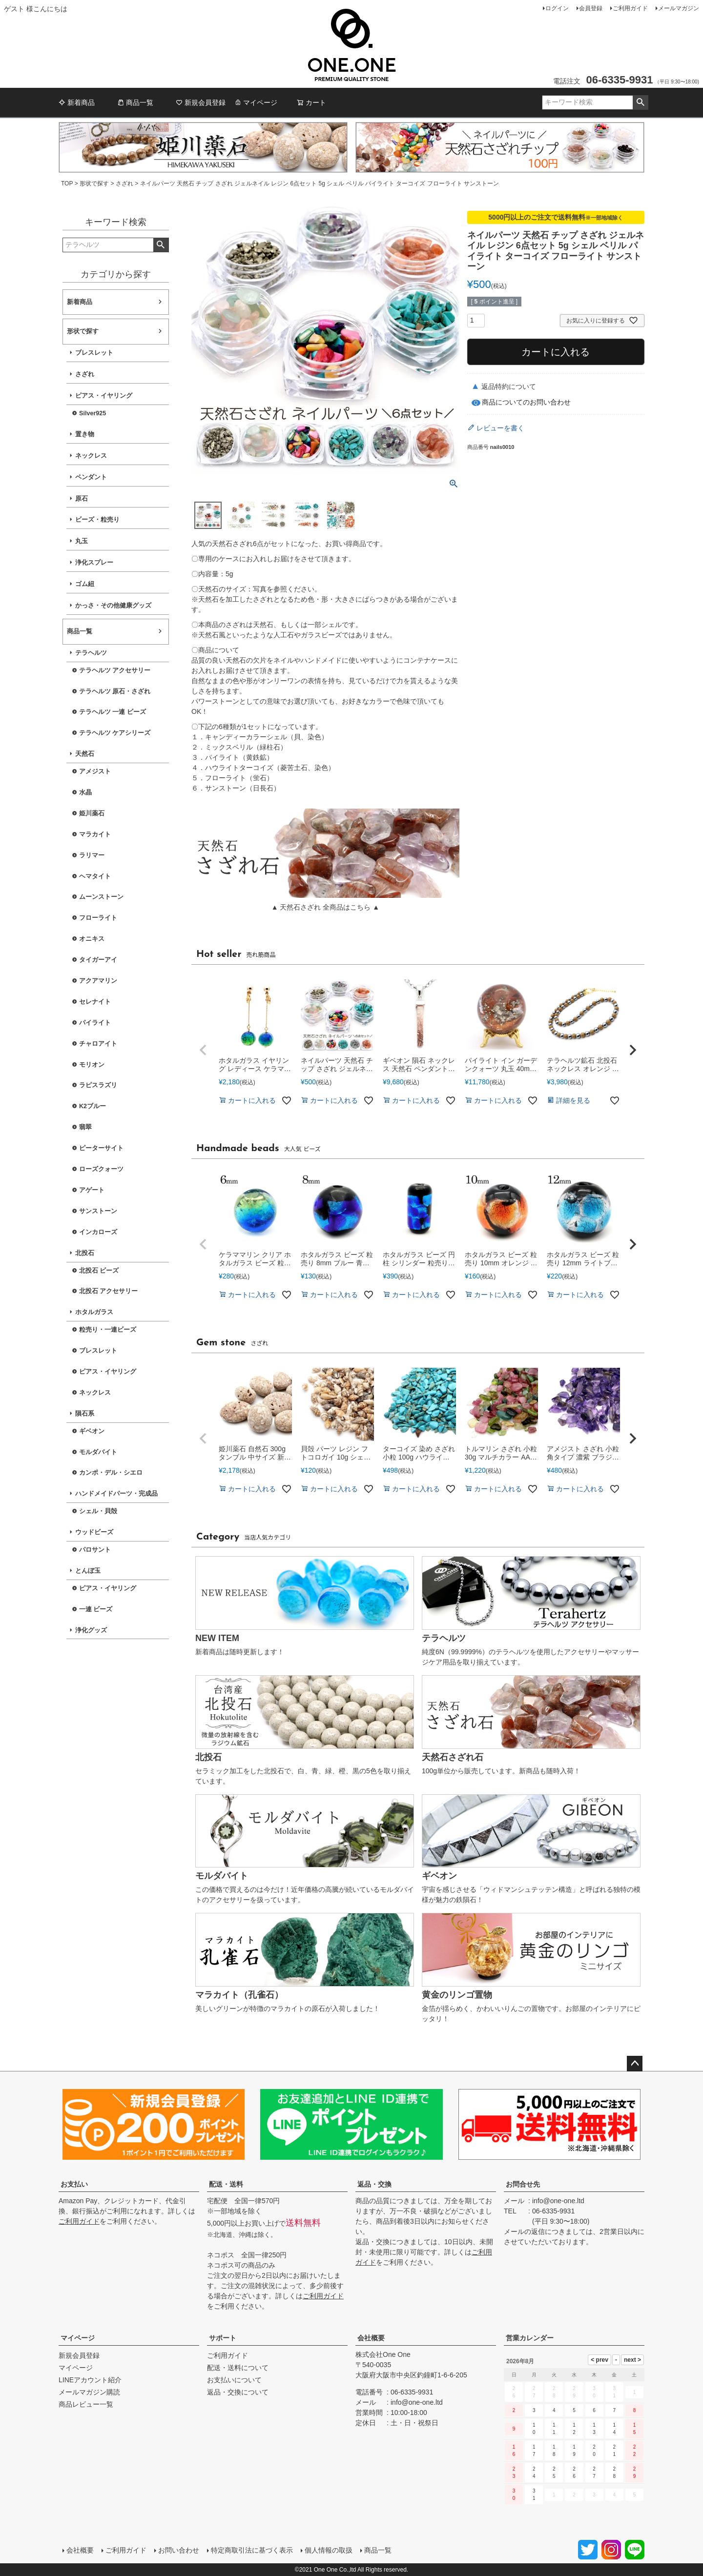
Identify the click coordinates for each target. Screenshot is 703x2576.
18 (554, 2450)
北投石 (84, 1253)
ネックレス (91, 455)
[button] (203, 1050)
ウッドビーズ (94, 1532)
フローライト (98, 917)
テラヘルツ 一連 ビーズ (112, 712)
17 (534, 2450)
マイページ (255, 102)
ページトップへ (634, 2063)
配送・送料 (226, 2184)
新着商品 (77, 102)
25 (554, 2472)
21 (614, 2450)
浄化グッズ (91, 1630)
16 (514, 2450)
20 (594, 2450)
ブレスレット (94, 352)
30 (514, 2494)
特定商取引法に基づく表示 (252, 2550)
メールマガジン (678, 8)
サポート (222, 2338)
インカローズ (98, 1232)
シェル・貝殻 (98, 1511)
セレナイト (95, 1001)
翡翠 (85, 1127)
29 (634, 2472)
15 (634, 2428)
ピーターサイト (101, 1148)
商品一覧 (135, 102)
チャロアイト (98, 1043)
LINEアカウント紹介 (90, 2380)
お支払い (74, 2184)
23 (514, 2472)
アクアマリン (98, 980)
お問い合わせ (178, 2550)
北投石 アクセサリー (108, 1291)
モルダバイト (98, 1452)
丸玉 (81, 541)
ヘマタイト (95, 876)
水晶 (85, 792)
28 (614, 2472)
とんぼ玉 (88, 1570)
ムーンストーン (101, 896)
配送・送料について (238, 2368)
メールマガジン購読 (89, 2392)
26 (574, 2472)
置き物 (84, 434)
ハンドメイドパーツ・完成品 (116, 1493)
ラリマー (91, 855)
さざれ (124, 183)
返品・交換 (374, 2184)
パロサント (95, 1549)
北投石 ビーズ (99, 1270)
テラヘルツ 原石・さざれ (115, 691)
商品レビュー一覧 (86, 2404)
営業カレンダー (530, 2338)
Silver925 (92, 413)
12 (574, 2428)
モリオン (91, 1064)
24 (534, 2472)
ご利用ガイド (630, 8)
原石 (81, 498)
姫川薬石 (91, 813)
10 (534, 2428)
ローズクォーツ (101, 1169)
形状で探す (94, 183)
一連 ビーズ (96, 1609)
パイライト (95, 1022)
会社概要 (371, 2338)
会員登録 (590, 8)
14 (614, 2428)
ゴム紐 (84, 584)
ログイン (557, 8)
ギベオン (91, 1431)
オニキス (91, 938)
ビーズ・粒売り (97, 519)
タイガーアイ (98, 959)
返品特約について (508, 386)
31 (534, 2494)
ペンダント (91, 477)
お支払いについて (234, 2380)
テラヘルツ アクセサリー (115, 670)
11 (554, 2428)
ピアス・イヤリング (103, 395)
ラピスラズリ (98, 1085)
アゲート (91, 1190)
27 (594, 2472)
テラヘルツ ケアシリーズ (115, 733)
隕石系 (84, 1413)
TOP (67, 183)
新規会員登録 (201, 102)
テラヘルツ (91, 652)
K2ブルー (92, 1106)
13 (594, 2428)
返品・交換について (238, 2392)
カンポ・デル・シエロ (111, 1472)
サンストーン (98, 1211)
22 (634, 2450)
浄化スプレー (94, 562)
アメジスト (95, 771)
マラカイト (95, 834)
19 (574, 2450)
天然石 (84, 753)
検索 (640, 102)
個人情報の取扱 (328, 2550)
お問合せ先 (523, 2184)
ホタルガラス (94, 1312)
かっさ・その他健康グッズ (113, 605)
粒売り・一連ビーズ (107, 1329)
